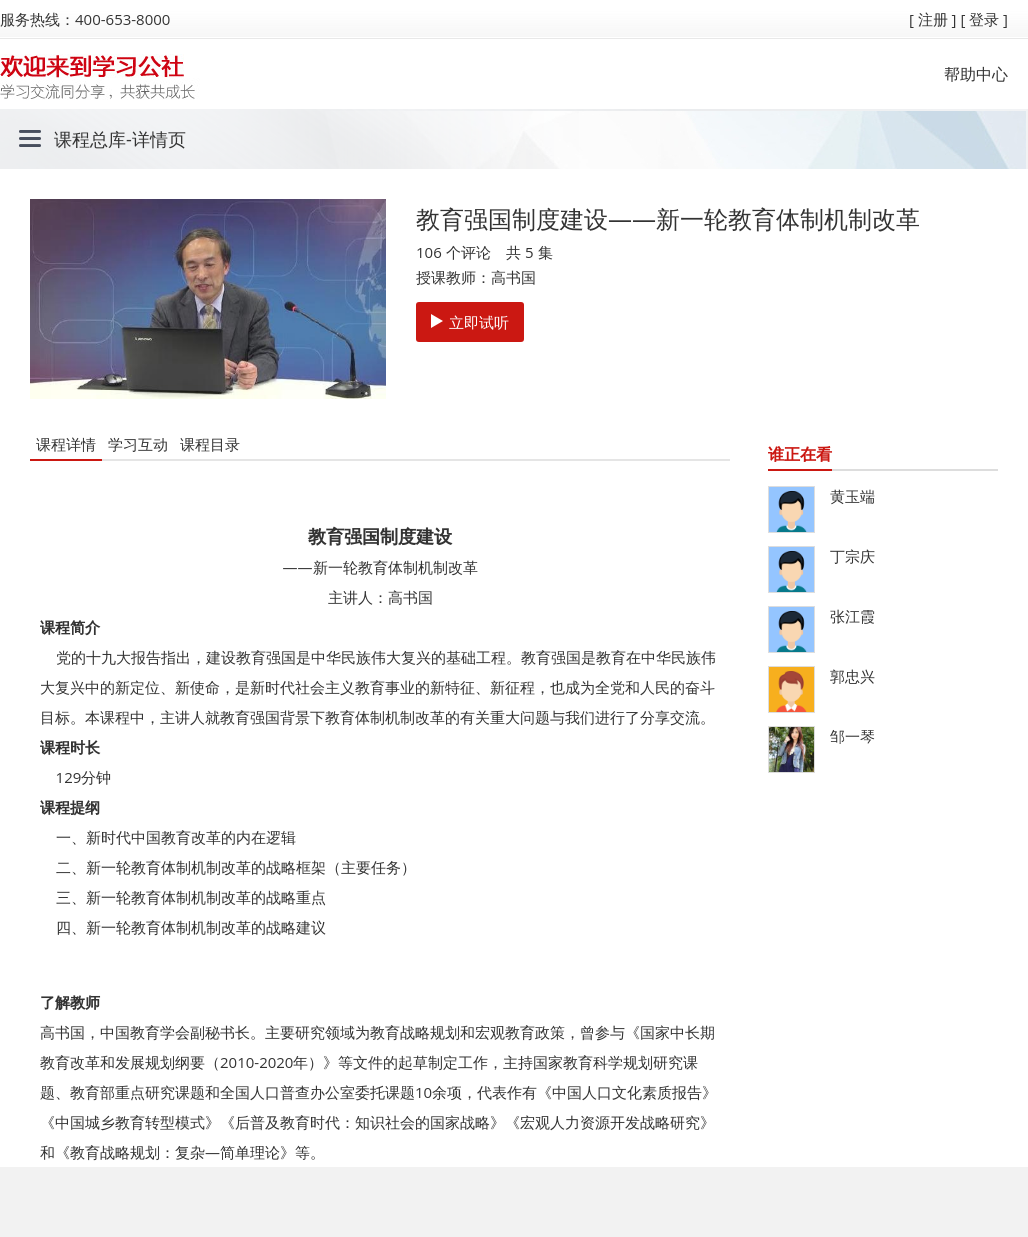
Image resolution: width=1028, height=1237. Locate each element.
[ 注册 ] (933, 19)
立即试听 (470, 322)
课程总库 (90, 139)
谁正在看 (800, 454)
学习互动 (138, 444)
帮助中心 (976, 74)
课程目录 (210, 444)
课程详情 (66, 444)
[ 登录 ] (984, 19)
